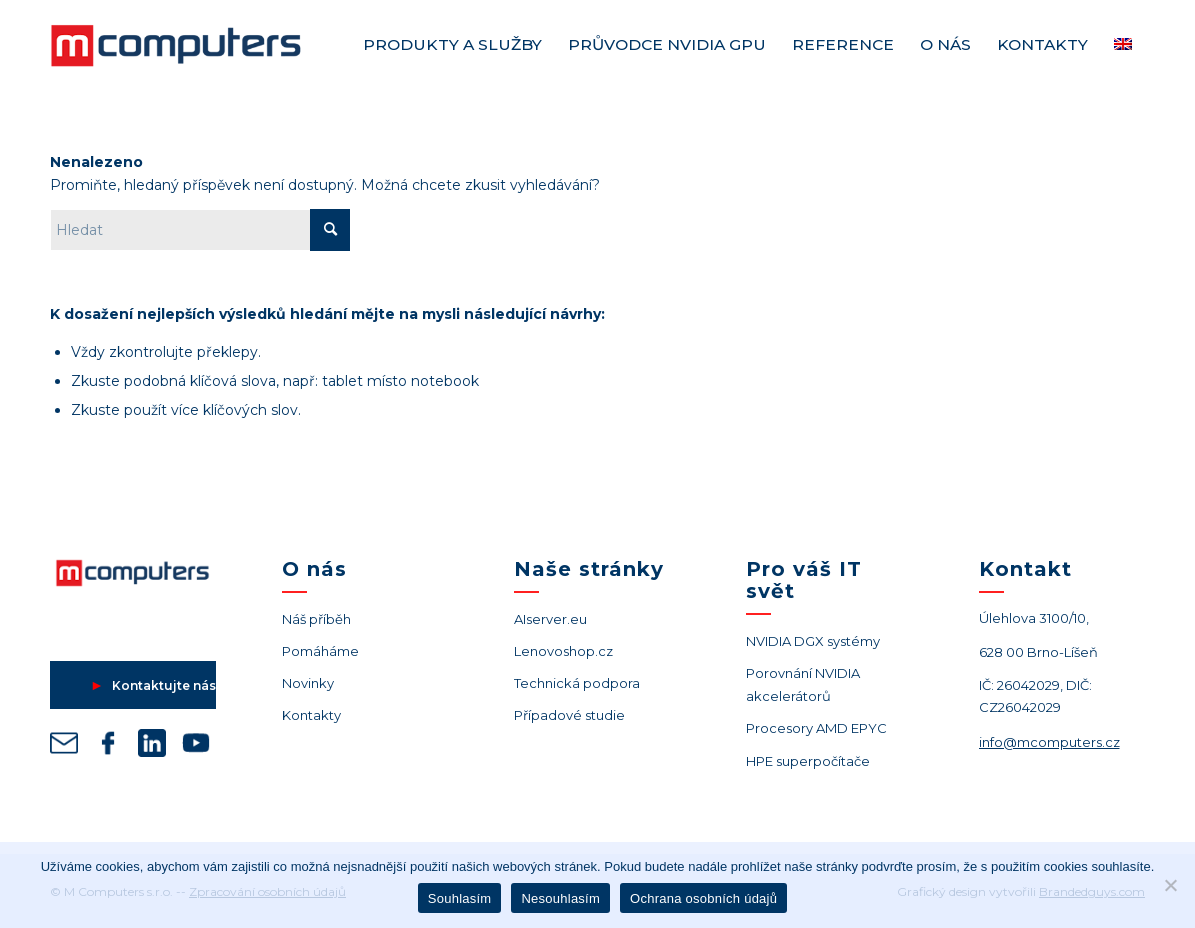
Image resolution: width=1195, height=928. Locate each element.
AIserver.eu (550, 619)
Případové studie (569, 715)
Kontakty (311, 715)
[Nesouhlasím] (1170, 885)
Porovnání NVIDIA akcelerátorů (803, 684)
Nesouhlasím (560, 898)
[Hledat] (200, 230)
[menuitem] (452, 45)
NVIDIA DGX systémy (813, 641)
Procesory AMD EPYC (816, 728)
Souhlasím (460, 898)
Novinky (308, 683)
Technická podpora (577, 683)
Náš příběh (316, 619)
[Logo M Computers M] (200, 45)
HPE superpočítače (808, 761)
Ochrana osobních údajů (703, 898)
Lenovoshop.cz (563, 651)
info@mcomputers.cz (1049, 742)
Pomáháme (320, 651)
